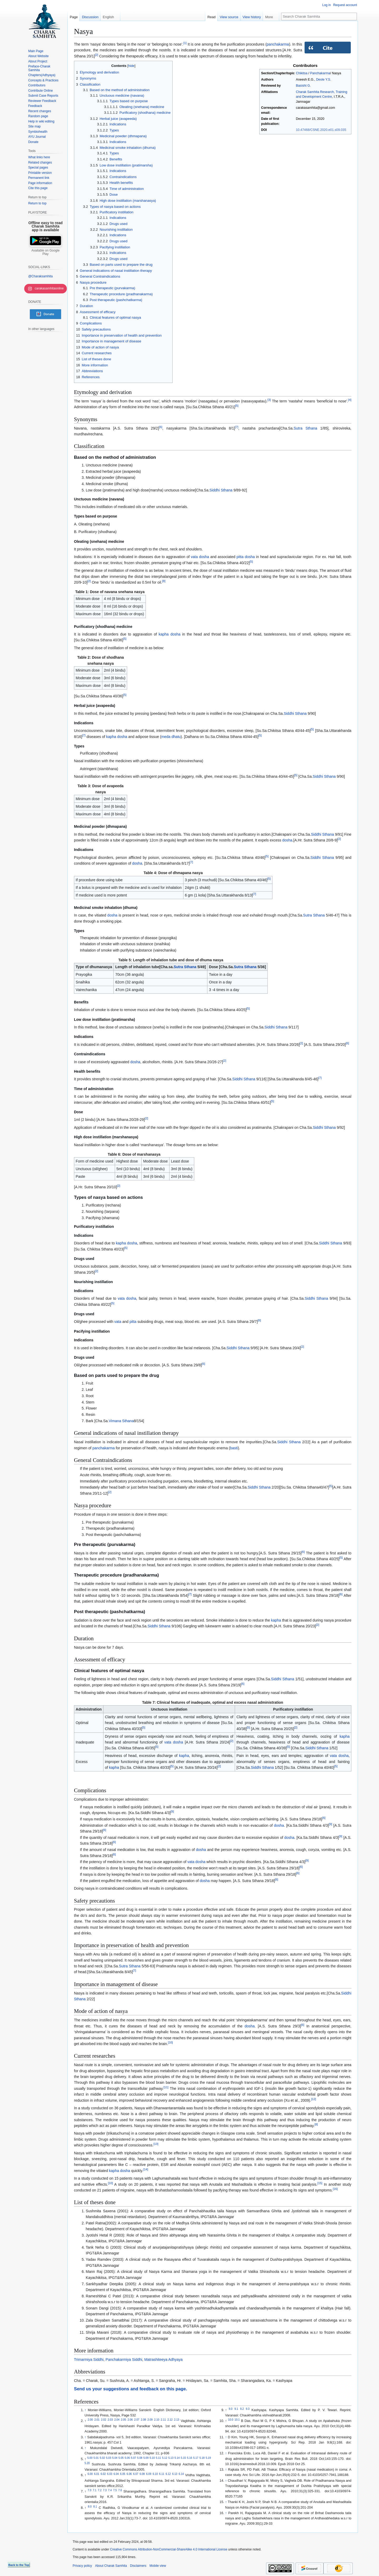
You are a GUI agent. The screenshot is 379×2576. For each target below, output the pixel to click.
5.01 (96, 2457)
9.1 (236, 2408)
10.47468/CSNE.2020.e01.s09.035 (321, 130)
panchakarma (278, 44)
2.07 (136, 2419)
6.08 (142, 2473)
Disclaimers (138, 2566)
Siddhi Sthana (221, 490)
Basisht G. (303, 85)
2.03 (110, 2419)
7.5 (115, 2490)
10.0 (230, 2419)
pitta (240, 557)
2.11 (163, 2419)
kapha (164, 634)
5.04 (114, 2457)
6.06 (129, 2473)
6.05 (122, 2473)
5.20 (87, 2463)
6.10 (155, 2473)
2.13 (176, 2419)
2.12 (170, 2419)
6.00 (90, 2473)
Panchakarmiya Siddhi (124, 2359)
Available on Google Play (45, 252)
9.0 (230, 2408)
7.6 (120, 2490)
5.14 (177, 2457)
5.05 (121, 2457)
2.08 (143, 2419)
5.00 (90, 2457)
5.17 (195, 2457)
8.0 (90, 2506)
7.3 (105, 2490)
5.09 (146, 2457)
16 (335, 2188)
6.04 (116, 2473)
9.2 (242, 2408)
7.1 (94, 2490)
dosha (250, 557)
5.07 (133, 2457)
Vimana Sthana (121, 1421)
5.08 (139, 2457)
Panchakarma (320, 73)
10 (170, 2042)
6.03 (109, 2473)
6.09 (148, 2473)
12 (313, 2099)
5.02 (102, 2457)
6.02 (103, 2473)
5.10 (152, 2457)
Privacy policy (82, 2566)
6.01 (96, 2473)
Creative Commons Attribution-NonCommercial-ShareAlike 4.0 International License (168, 2549)
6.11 (161, 2473)
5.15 (183, 2457)
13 (155, 2144)
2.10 (156, 2419)
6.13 (174, 2473)
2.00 (90, 2419)
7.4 (110, 2490)
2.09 (150, 2419)
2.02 (103, 2419)
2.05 (123, 2419)
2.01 (96, 2419)
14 (145, 2169)
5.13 (170, 2457)
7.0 (89, 2490)
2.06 (130, 2419)
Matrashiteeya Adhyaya (163, 2359)
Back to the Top (18, 2565)
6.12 (168, 2473)
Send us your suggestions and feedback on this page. (130, 2388)
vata (117, 1321)
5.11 (158, 2457)
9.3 (248, 2408)
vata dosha (200, 557)
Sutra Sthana (305, 428)
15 (319, 2183)
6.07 (135, 2473)
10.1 (237, 2419)
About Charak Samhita (111, 2566)
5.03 (108, 2457)
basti (234, 1448)
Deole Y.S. (323, 79)
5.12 (164, 2457)
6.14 (181, 2473)
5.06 (127, 2457)
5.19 (208, 2457)
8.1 (95, 2506)
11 (165, 2087)
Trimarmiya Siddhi (88, 2359)
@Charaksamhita (40, 276)
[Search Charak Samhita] (319, 16)
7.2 (100, 2490)
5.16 (189, 2457)
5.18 (202, 2457)
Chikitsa (301, 73)
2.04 (116, 2419)
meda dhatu (171, 737)
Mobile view (157, 2566)
